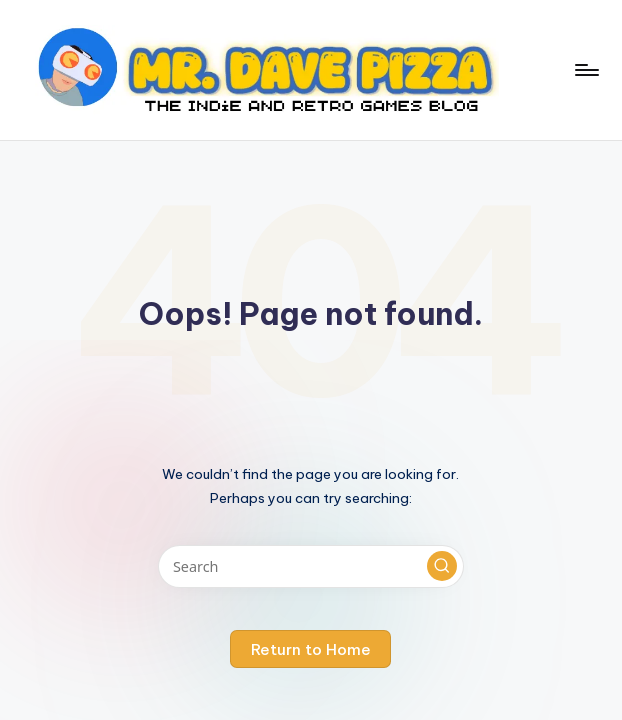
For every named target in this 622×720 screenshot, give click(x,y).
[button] (442, 566)
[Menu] (585, 70)
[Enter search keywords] (310, 566)
